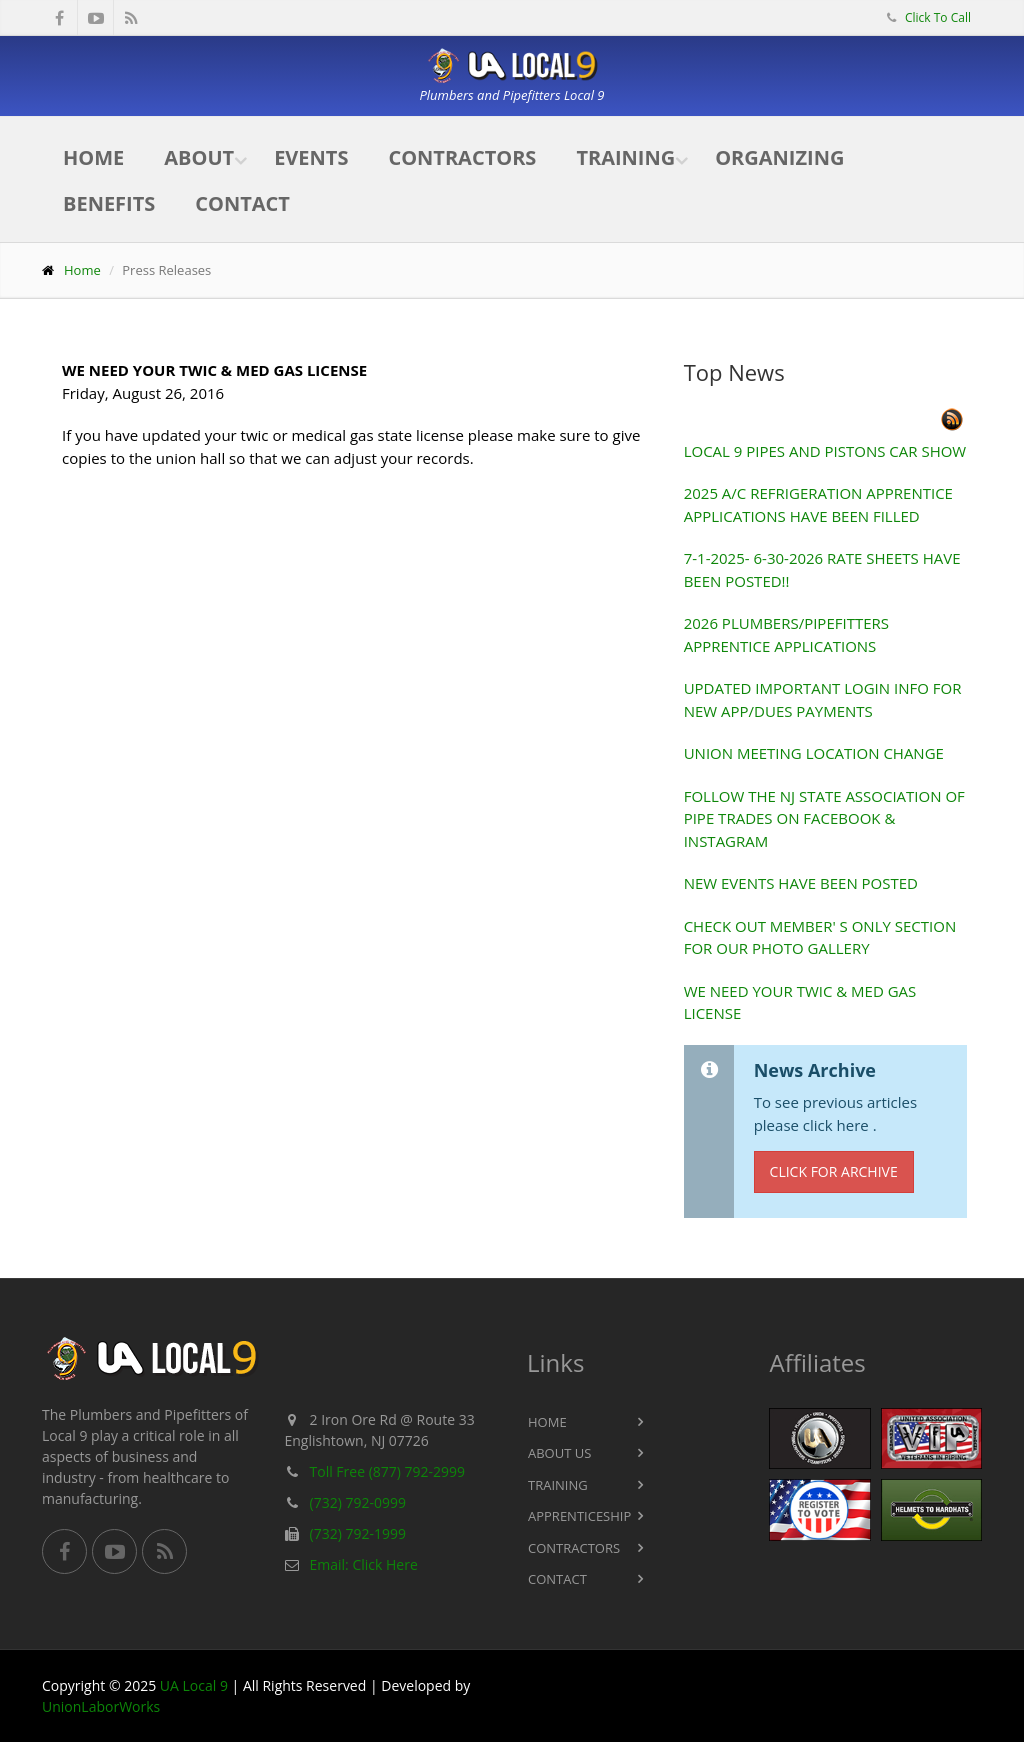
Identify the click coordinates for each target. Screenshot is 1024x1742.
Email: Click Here (364, 1564)
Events (311, 157)
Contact (242, 203)
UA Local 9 (194, 1685)
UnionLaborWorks (101, 1706)
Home (93, 157)
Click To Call (936, 17)
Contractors (462, 157)
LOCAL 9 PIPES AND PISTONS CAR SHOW (825, 451)
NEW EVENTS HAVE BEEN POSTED (801, 883)
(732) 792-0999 (358, 1502)
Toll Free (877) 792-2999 (388, 1471)
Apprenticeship (579, 1516)
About (199, 157)
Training (625, 157)
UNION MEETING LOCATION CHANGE (814, 753)
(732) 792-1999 (358, 1533)
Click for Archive (834, 1171)
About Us (559, 1453)
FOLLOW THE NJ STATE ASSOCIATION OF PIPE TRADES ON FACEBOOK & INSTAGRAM (824, 818)
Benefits (109, 203)
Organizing (779, 157)
